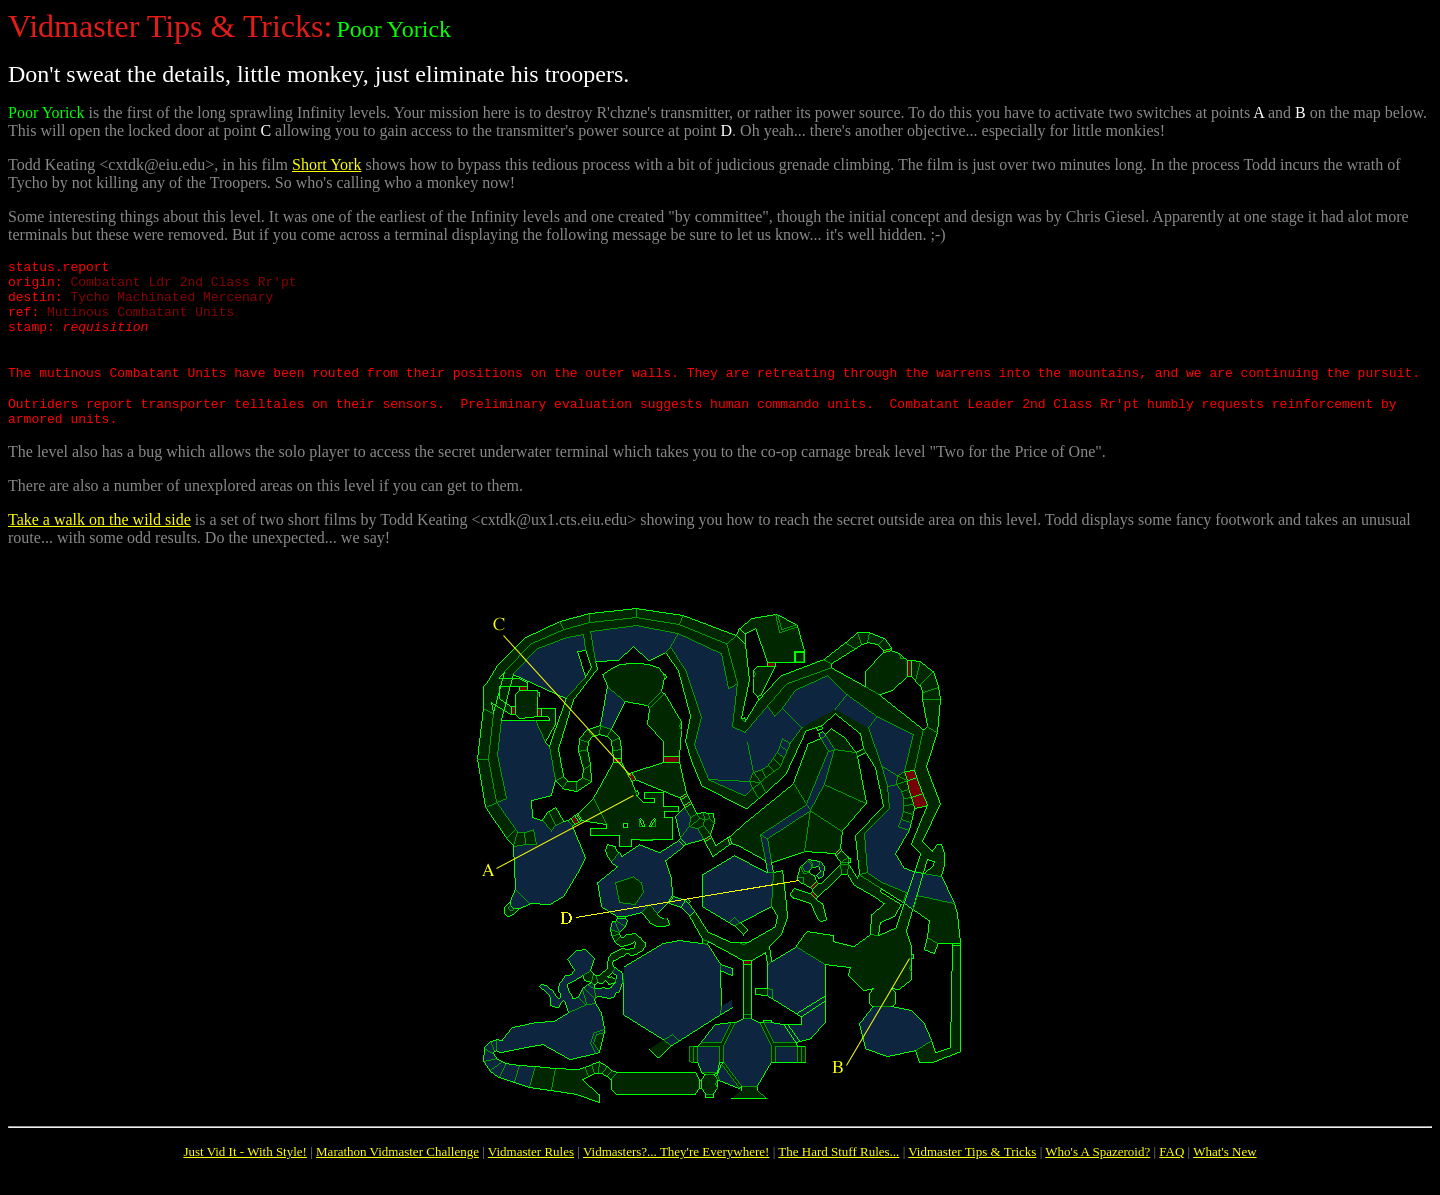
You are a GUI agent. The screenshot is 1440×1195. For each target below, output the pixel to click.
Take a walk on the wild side (99, 546)
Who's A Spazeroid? (1097, 1178)
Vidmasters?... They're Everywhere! (676, 1178)
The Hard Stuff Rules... (838, 1178)
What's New (1224, 1178)
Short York (326, 164)
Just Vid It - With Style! (245, 1178)
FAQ (1171, 1178)
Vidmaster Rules (531, 1178)
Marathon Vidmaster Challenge (397, 1178)
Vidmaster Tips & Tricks (972, 1178)
